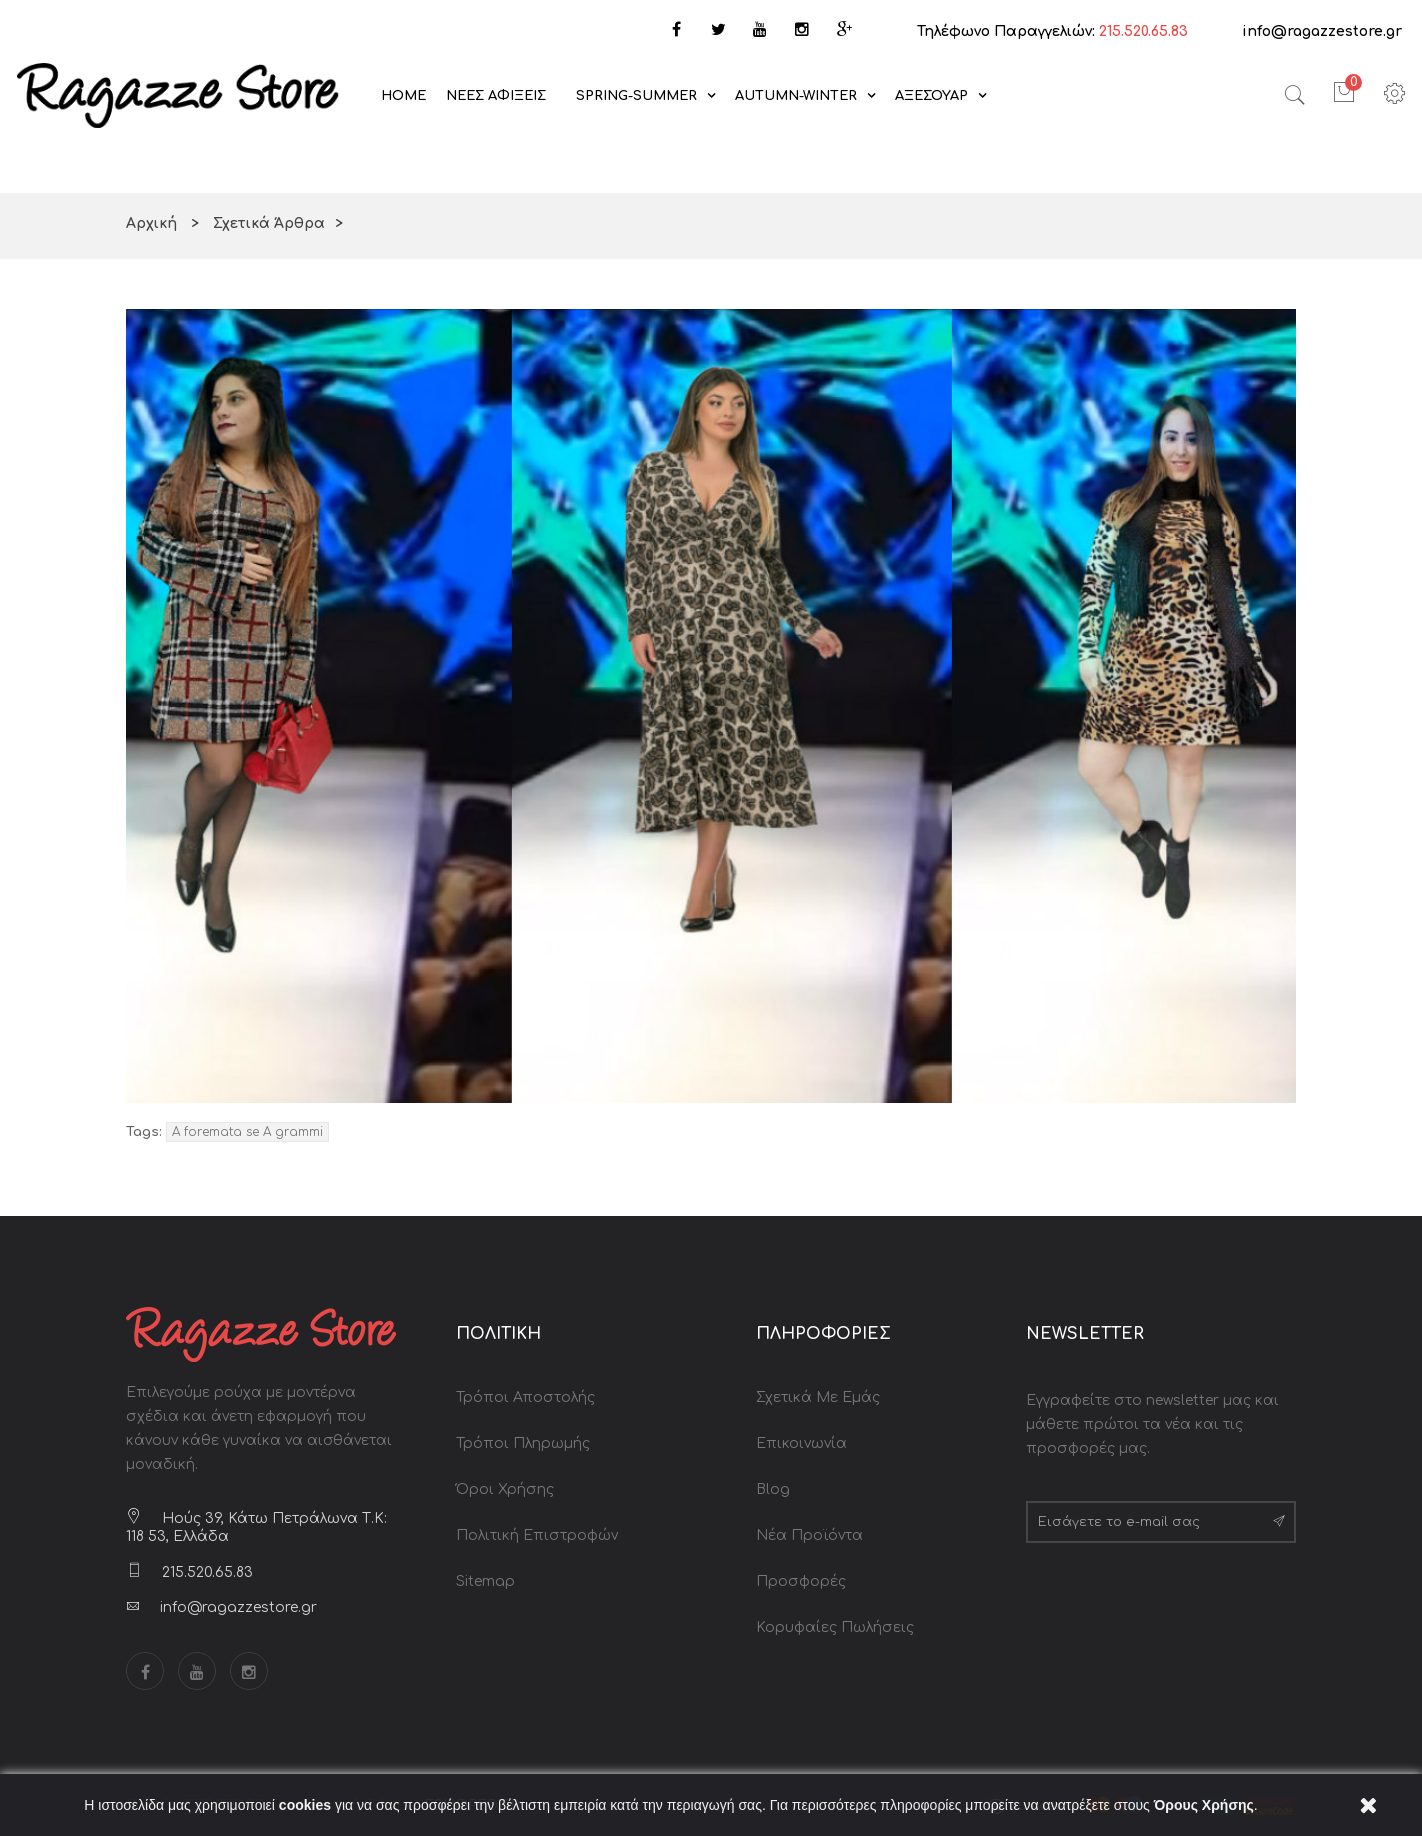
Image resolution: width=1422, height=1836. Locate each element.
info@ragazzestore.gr (1322, 31)
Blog (773, 1489)
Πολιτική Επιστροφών (537, 1535)
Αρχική (151, 223)
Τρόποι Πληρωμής (523, 1443)
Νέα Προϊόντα (809, 1535)
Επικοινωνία (801, 1443)
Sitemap (485, 1581)
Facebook (145, 1671)
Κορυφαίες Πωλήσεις (835, 1627)
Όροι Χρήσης (505, 1489)
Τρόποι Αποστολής (525, 1397)
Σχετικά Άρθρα (269, 223)
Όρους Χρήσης (1204, 1805)
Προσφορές (801, 1581)
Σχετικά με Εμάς (818, 1397)
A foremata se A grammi (247, 1132)
